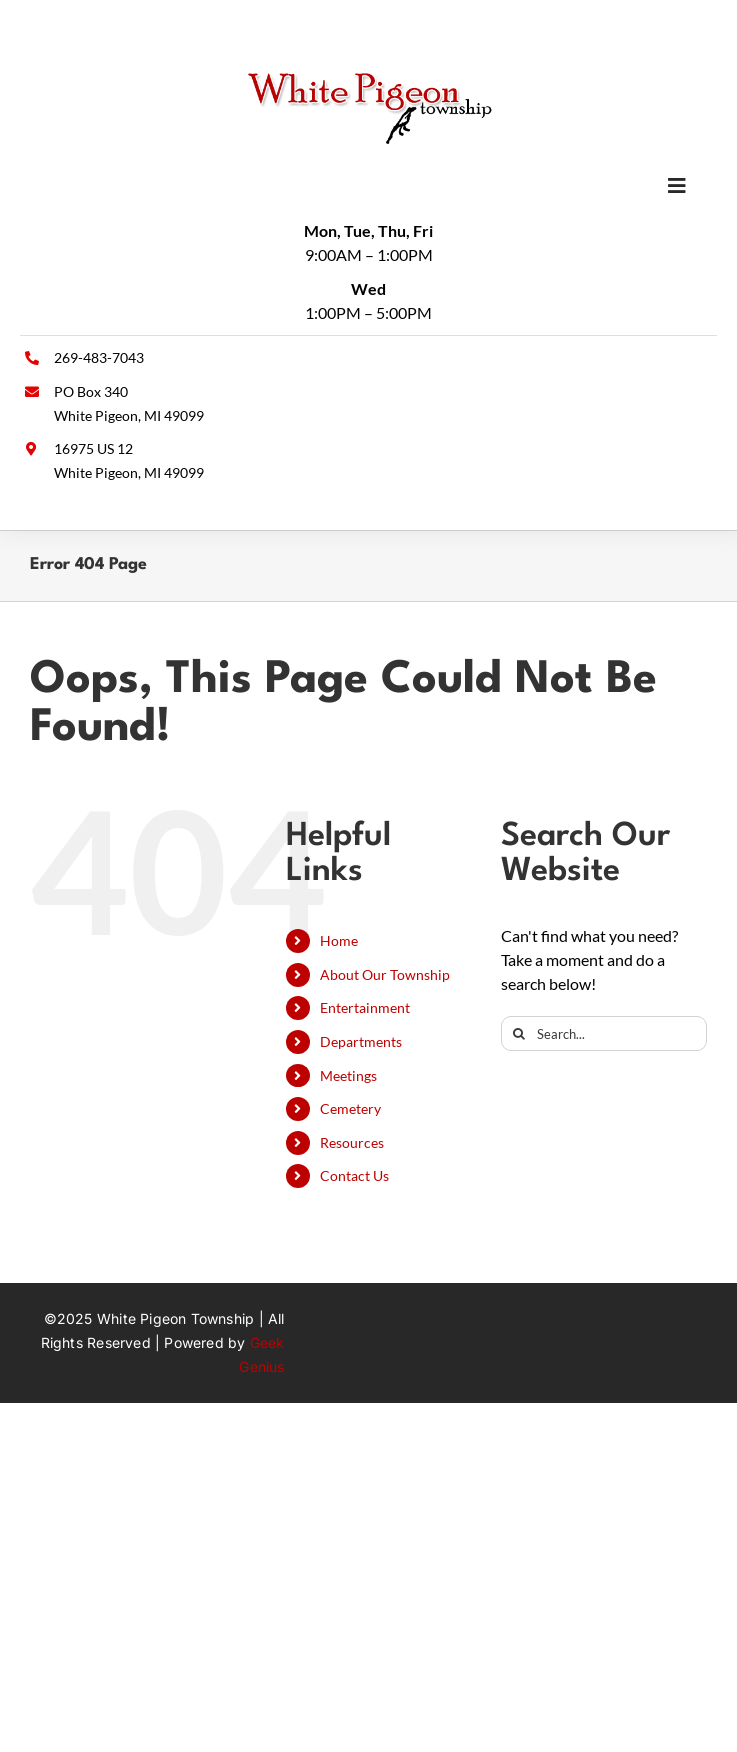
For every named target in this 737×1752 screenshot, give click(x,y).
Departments (361, 1041)
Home (339, 940)
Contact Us (354, 1175)
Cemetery (350, 1108)
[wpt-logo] (369, 77)
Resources (352, 1142)
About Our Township (385, 974)
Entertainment (365, 1007)
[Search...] (604, 1033)
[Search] (518, 1033)
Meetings (348, 1075)
